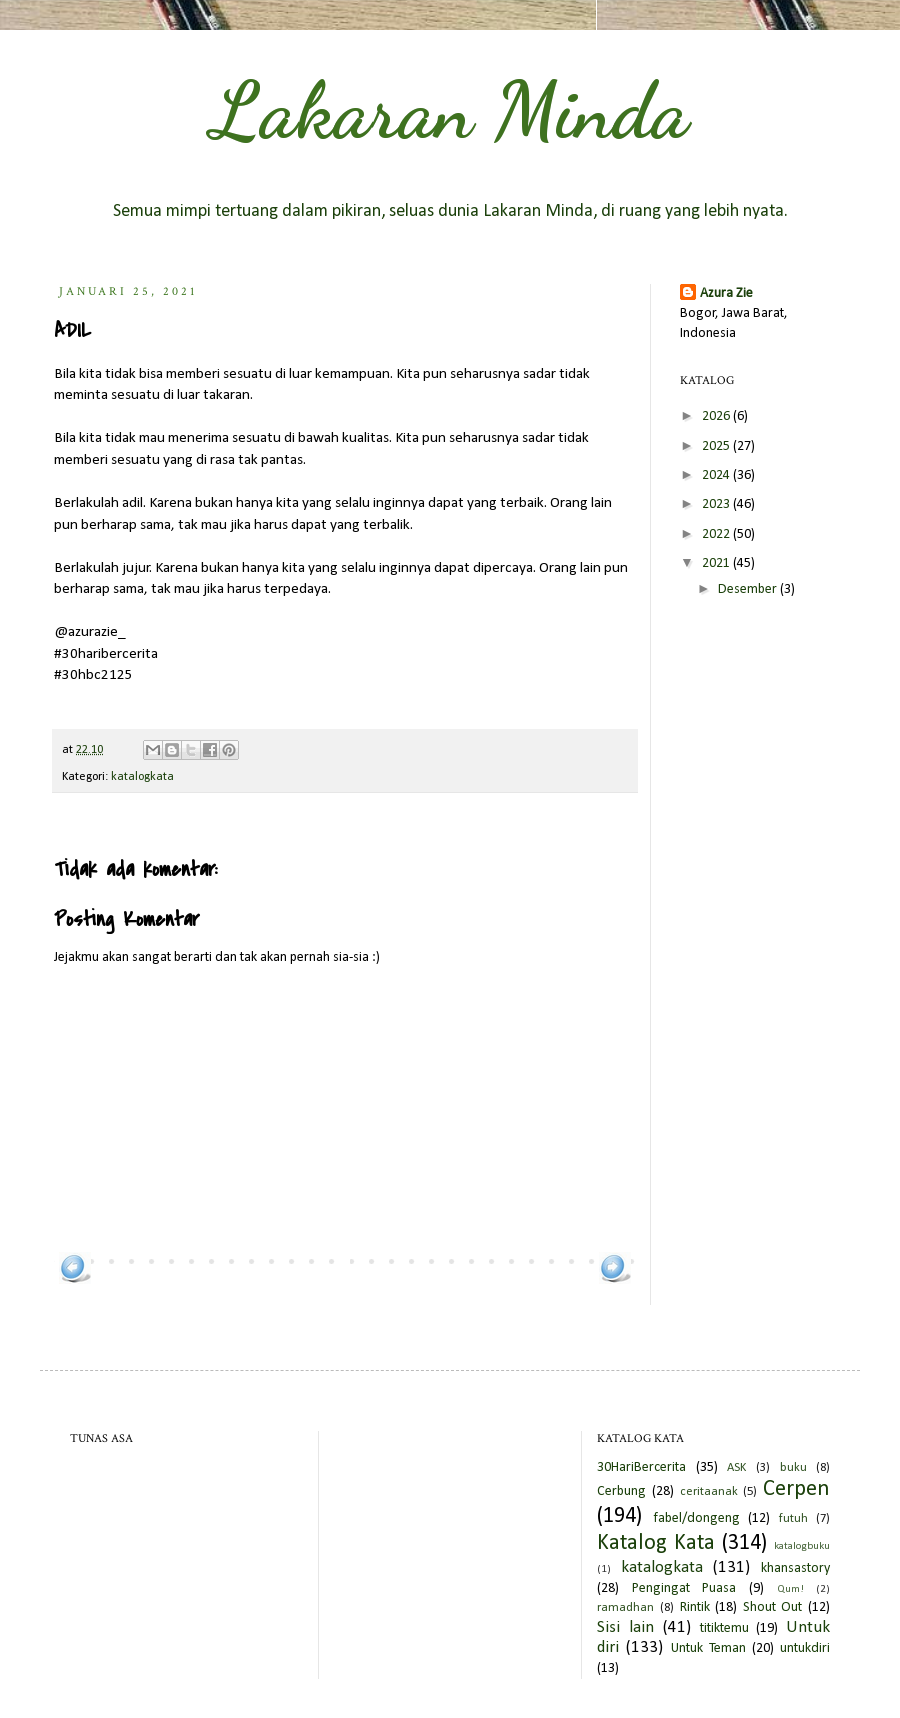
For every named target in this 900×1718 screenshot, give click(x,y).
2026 (717, 416)
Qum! (790, 1589)
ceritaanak (709, 1492)
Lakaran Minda (450, 110)
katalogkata (142, 777)
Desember (749, 589)
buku (793, 1468)
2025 (717, 446)
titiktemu (724, 1628)
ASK (736, 1468)
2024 (717, 475)
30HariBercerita (641, 1467)
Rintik (695, 1607)
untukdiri (805, 1648)
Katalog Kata (656, 1543)
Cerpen (796, 1489)
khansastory (795, 1568)
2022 (717, 534)
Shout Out (773, 1607)
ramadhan (625, 1608)
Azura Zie (726, 293)
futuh (793, 1519)
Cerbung (621, 1491)
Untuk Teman (708, 1648)
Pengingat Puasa (684, 1588)
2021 (717, 563)
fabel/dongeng (696, 1518)
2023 (717, 504)
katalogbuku (802, 1546)
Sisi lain (625, 1627)
